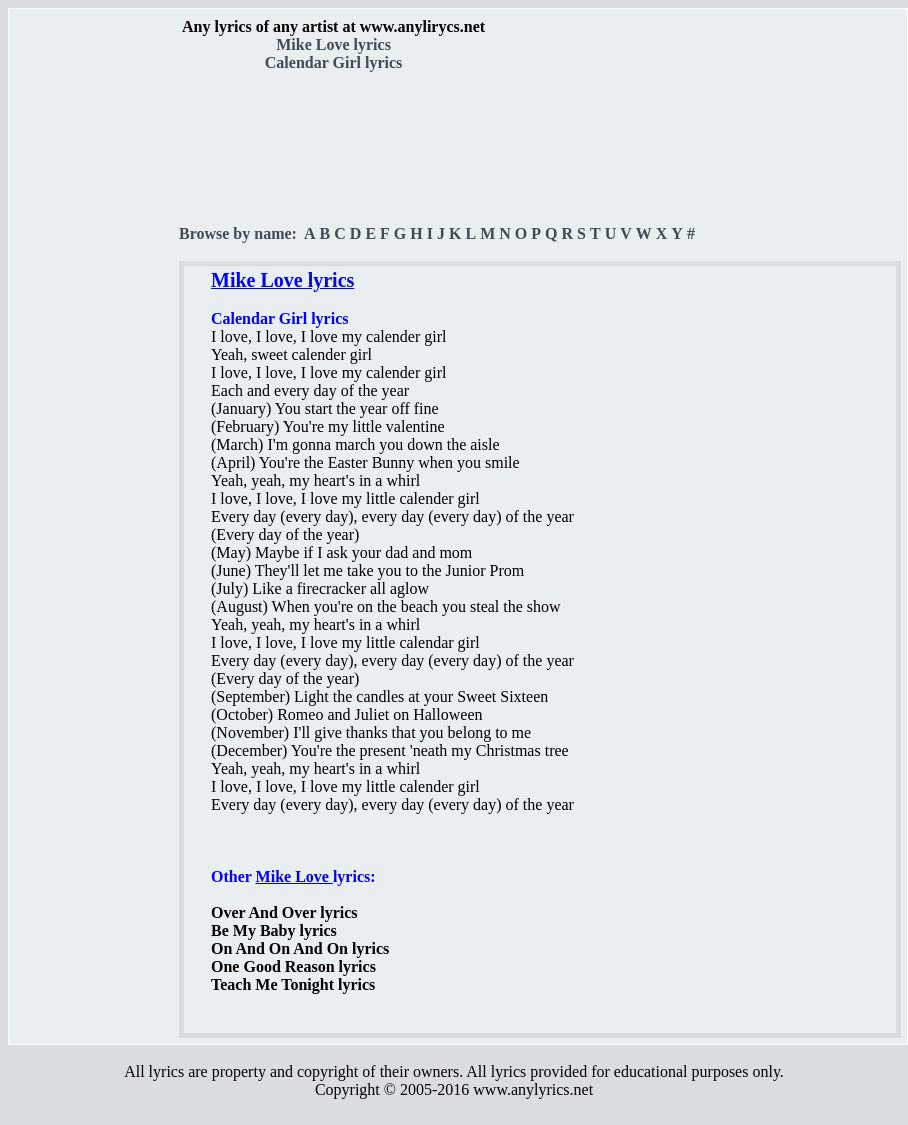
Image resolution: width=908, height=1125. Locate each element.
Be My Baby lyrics (274, 930)
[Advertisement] (95, 351)
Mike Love (294, 876)
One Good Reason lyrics (293, 966)
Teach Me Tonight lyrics (293, 984)
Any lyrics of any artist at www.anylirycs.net (333, 26)
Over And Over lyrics (284, 912)
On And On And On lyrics (300, 948)
